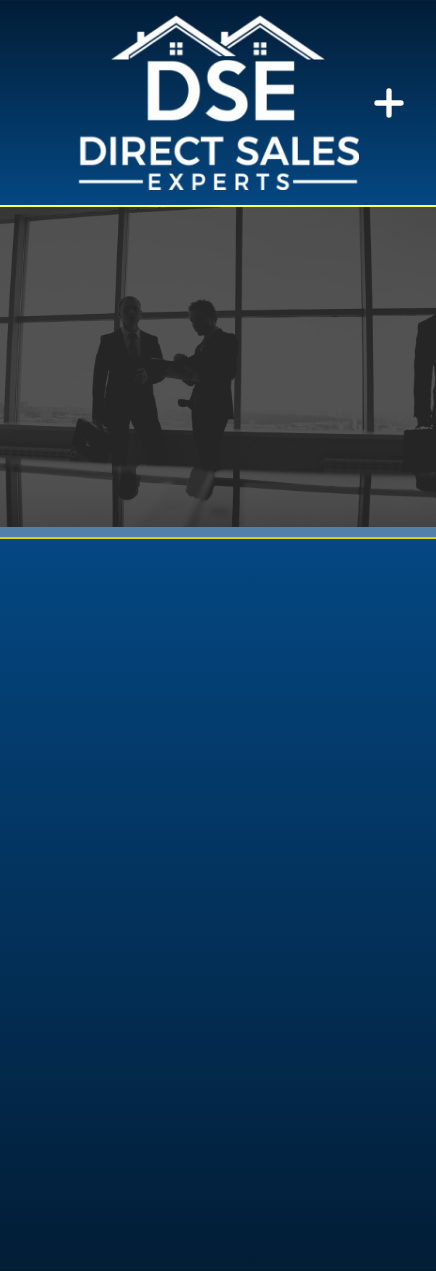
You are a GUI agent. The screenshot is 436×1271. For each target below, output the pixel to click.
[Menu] (389, 103)
